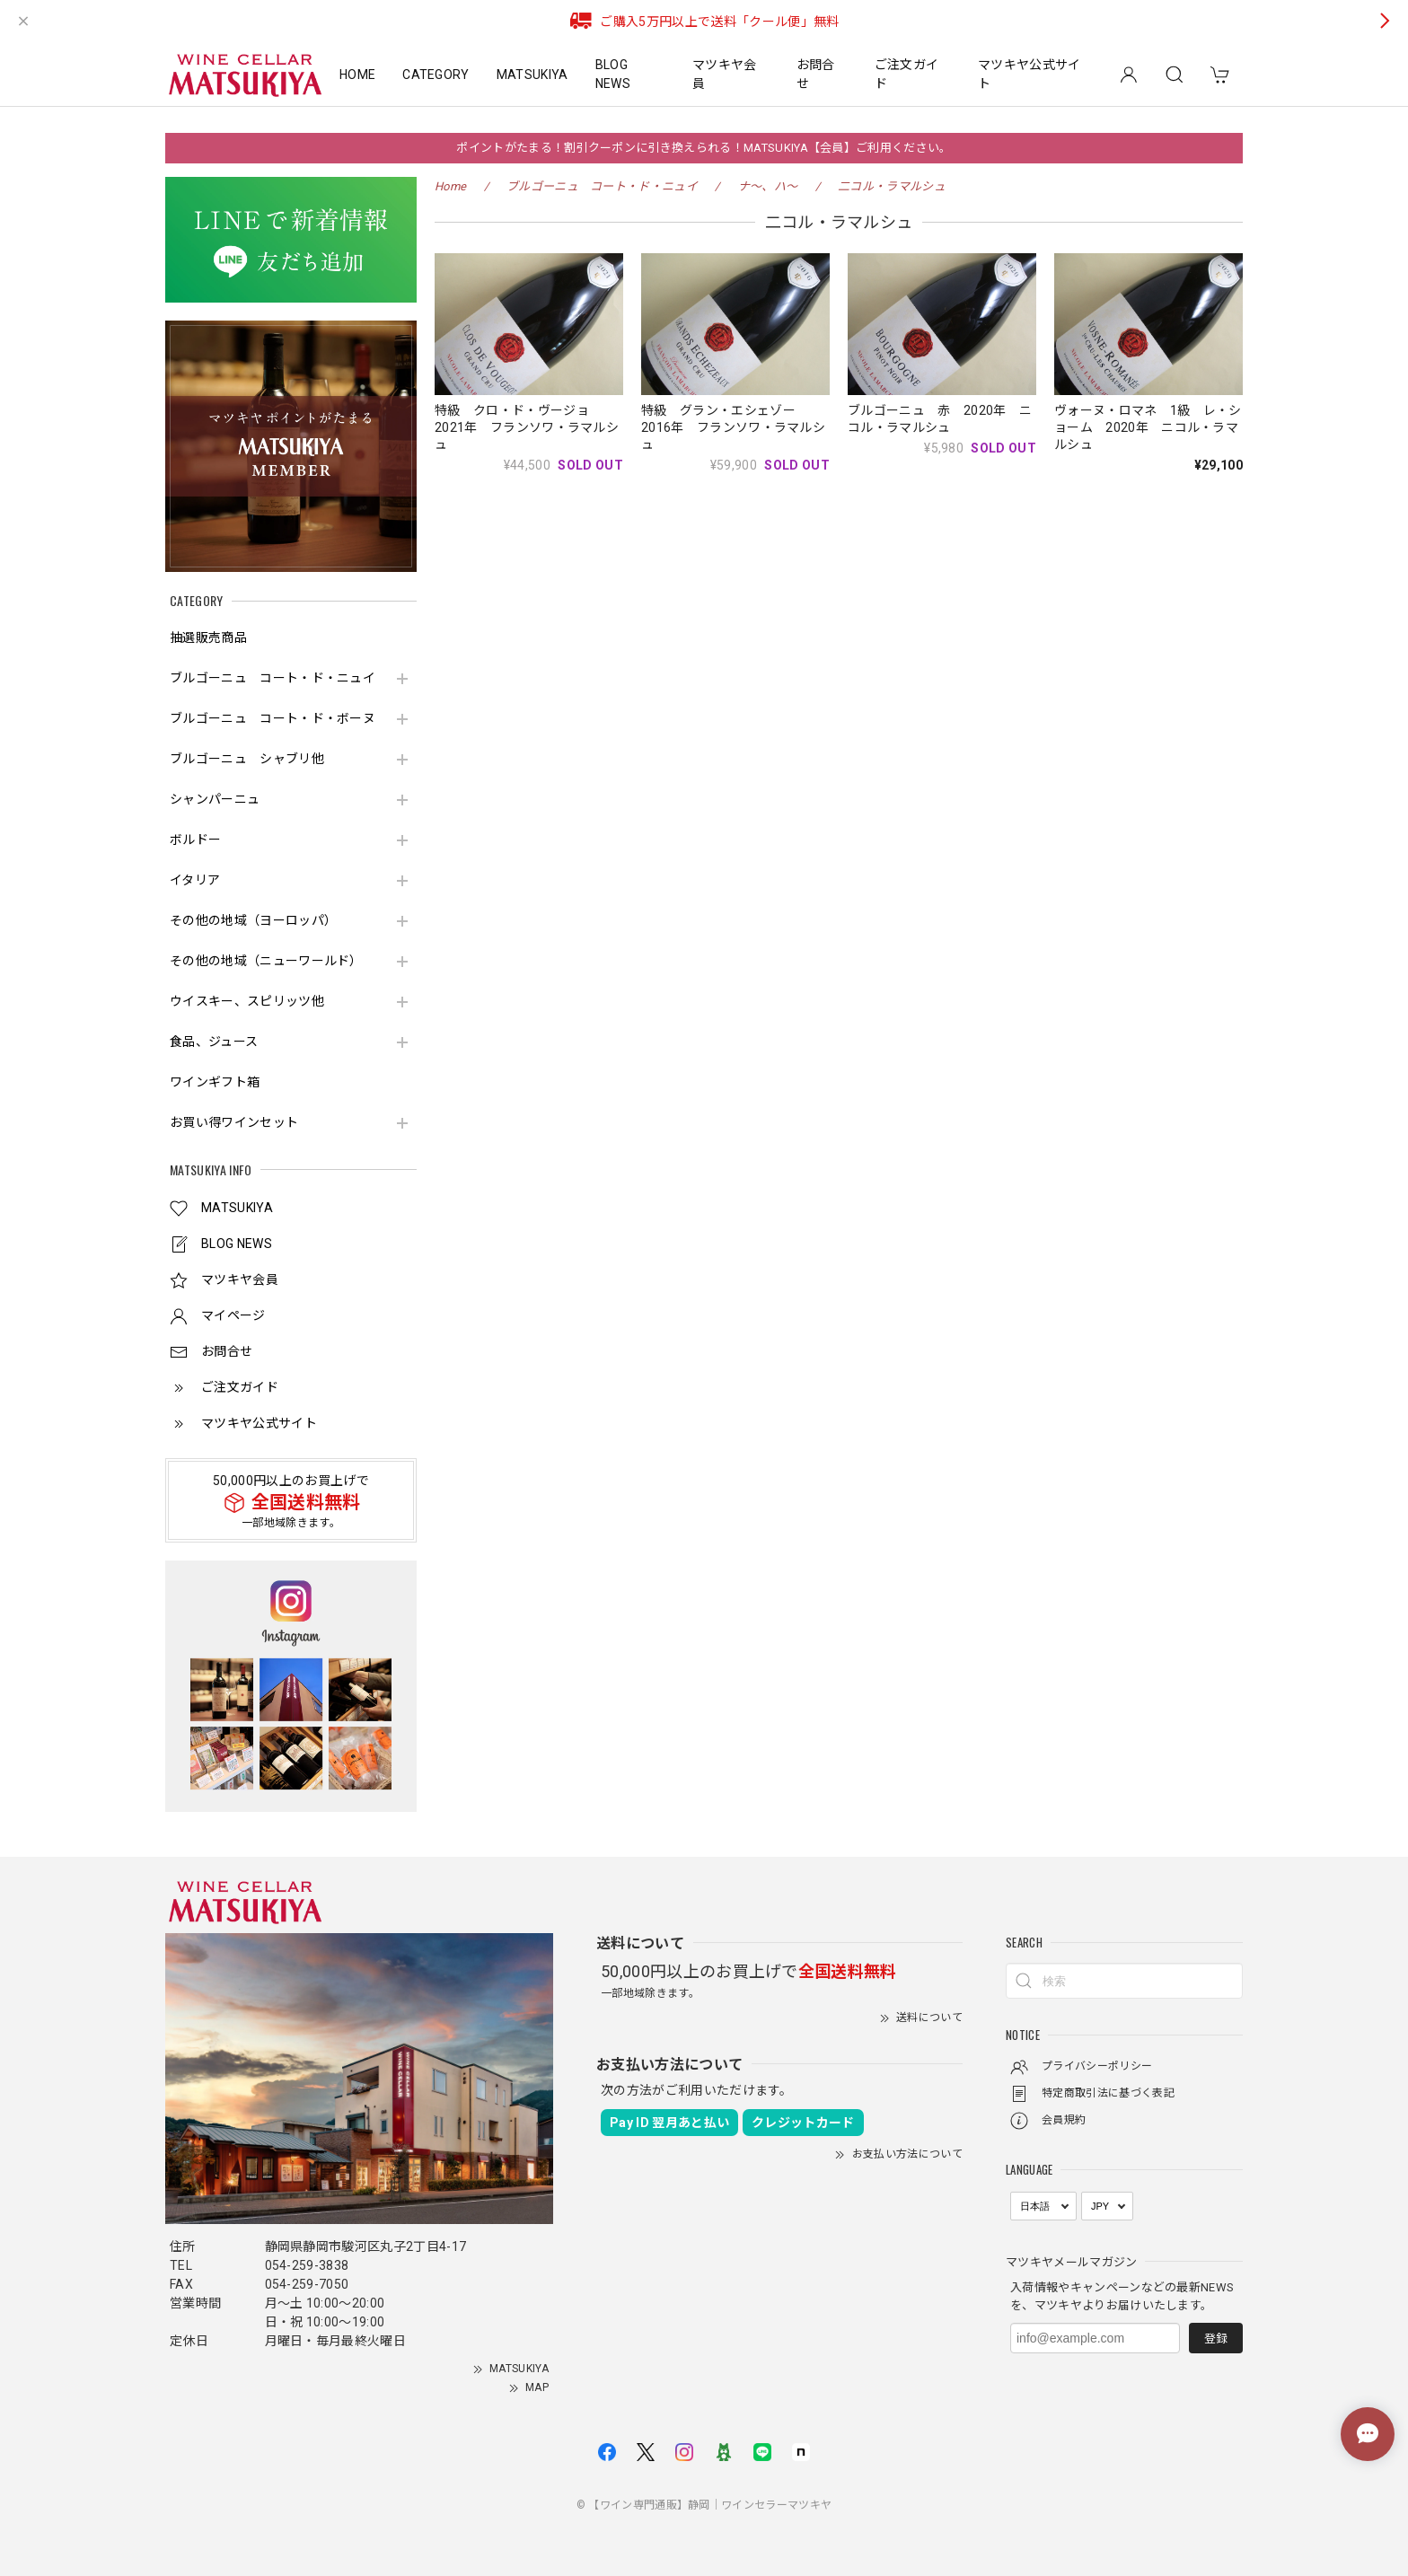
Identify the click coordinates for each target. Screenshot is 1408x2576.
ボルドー (195, 839)
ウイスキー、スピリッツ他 (247, 1001)
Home (450, 186)
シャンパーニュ (215, 799)
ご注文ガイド (907, 74)
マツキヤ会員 (724, 74)
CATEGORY (436, 74)
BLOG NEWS (612, 74)
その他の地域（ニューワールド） (266, 961)
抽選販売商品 (208, 637)
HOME (357, 74)
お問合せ (815, 74)
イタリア (195, 880)
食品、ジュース (214, 1041)
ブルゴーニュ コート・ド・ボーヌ (272, 718)
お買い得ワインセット (234, 1122)
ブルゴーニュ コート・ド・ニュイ (272, 678)
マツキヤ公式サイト (1029, 74)
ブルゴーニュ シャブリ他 (247, 759)
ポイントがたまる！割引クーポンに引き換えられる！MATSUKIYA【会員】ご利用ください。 (703, 147)
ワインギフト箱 (215, 1082)
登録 (1216, 2338)
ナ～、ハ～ (768, 186)
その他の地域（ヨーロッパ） (253, 920)
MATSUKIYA (532, 74)
